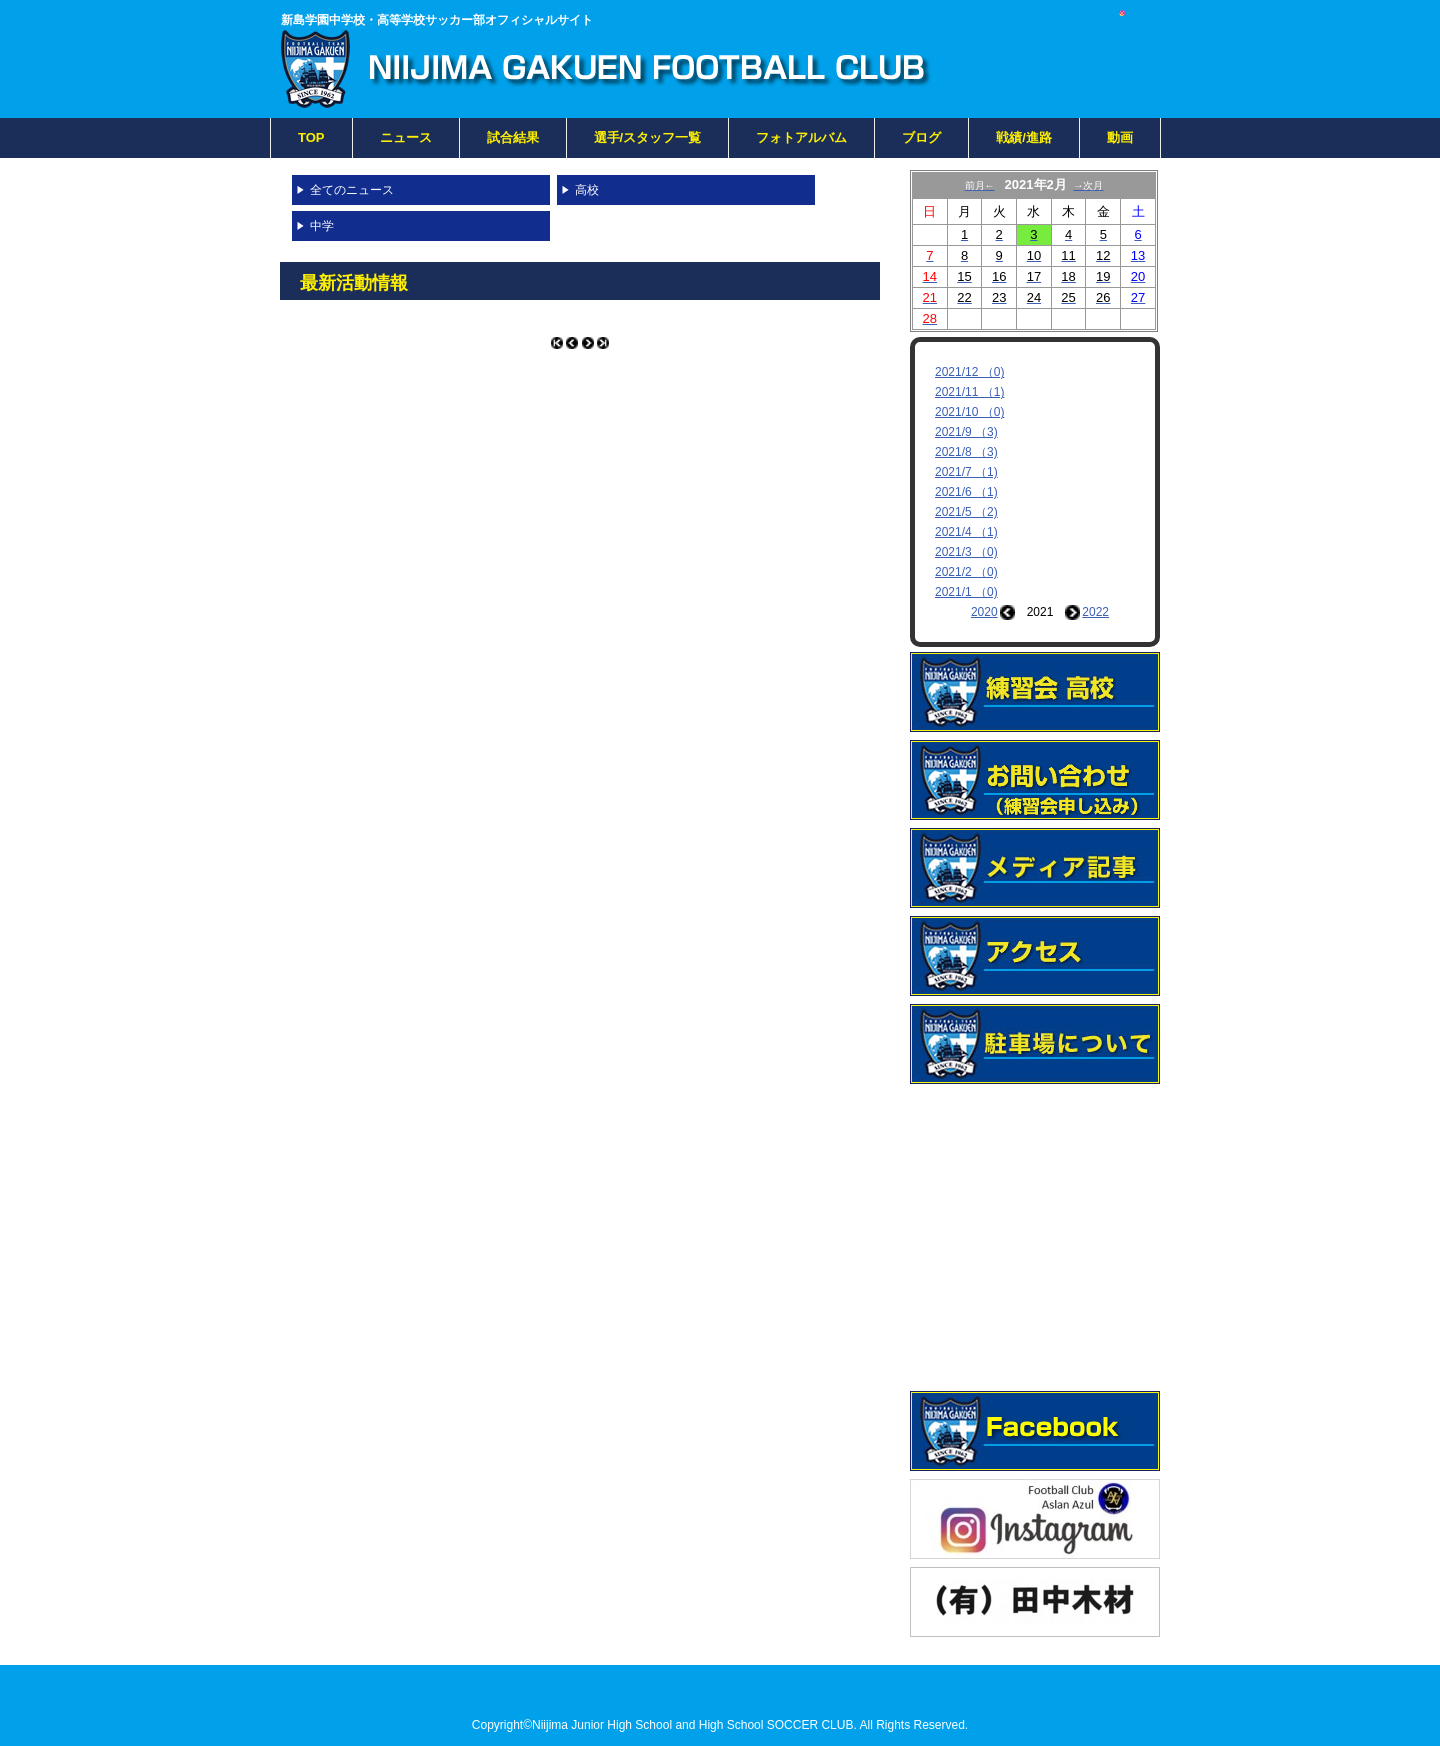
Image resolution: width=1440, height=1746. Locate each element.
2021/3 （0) (966, 552)
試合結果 (513, 137)
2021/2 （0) (966, 572)
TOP (311, 137)
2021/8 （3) (966, 452)
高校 (587, 190)
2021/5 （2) (966, 512)
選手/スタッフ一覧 (648, 137)
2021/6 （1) (966, 492)
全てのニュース (352, 190)
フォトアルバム (801, 137)
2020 (984, 612)
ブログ (921, 137)
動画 (1120, 137)
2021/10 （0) (969, 412)
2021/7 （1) (966, 472)
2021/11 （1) (969, 392)
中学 (322, 226)
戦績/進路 (1024, 137)
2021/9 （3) (966, 432)
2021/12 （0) (969, 372)
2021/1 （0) (966, 592)
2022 (1095, 612)
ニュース (406, 137)
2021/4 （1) (966, 532)
